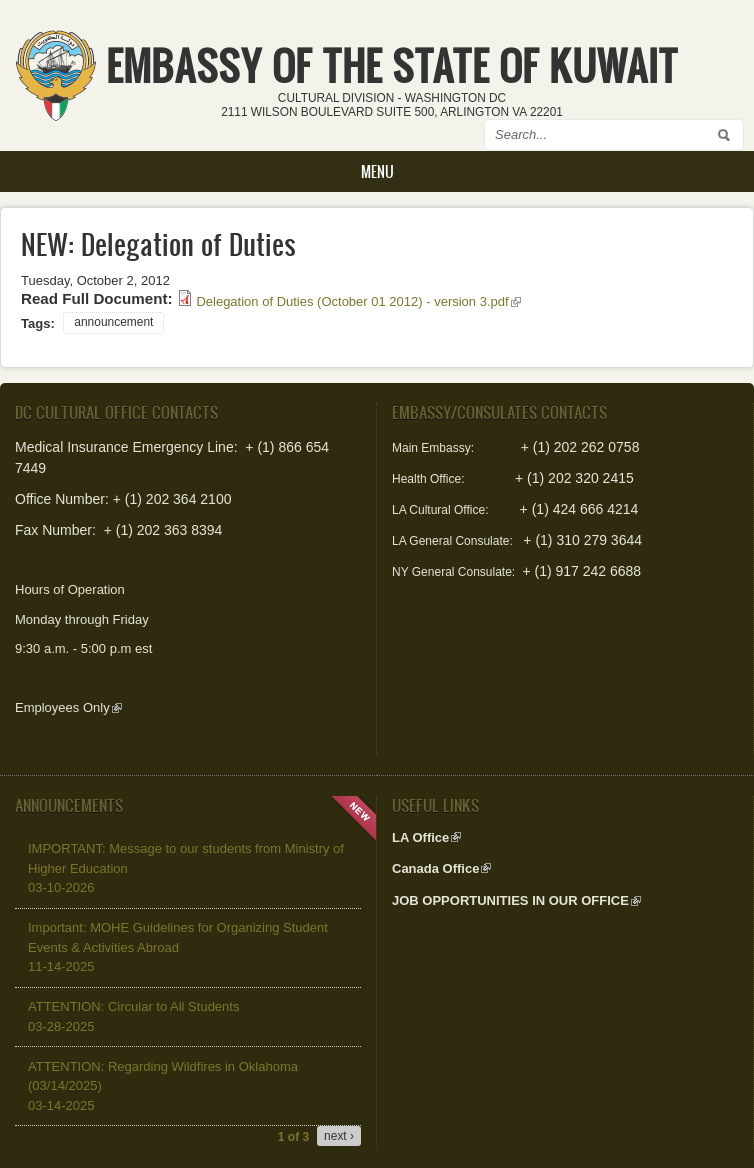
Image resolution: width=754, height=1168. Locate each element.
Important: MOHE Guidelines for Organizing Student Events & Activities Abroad (178, 947)
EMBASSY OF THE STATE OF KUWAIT (392, 65)
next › (339, 1136)
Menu (377, 171)
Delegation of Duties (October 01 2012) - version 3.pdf (358, 301)
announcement (113, 322)
